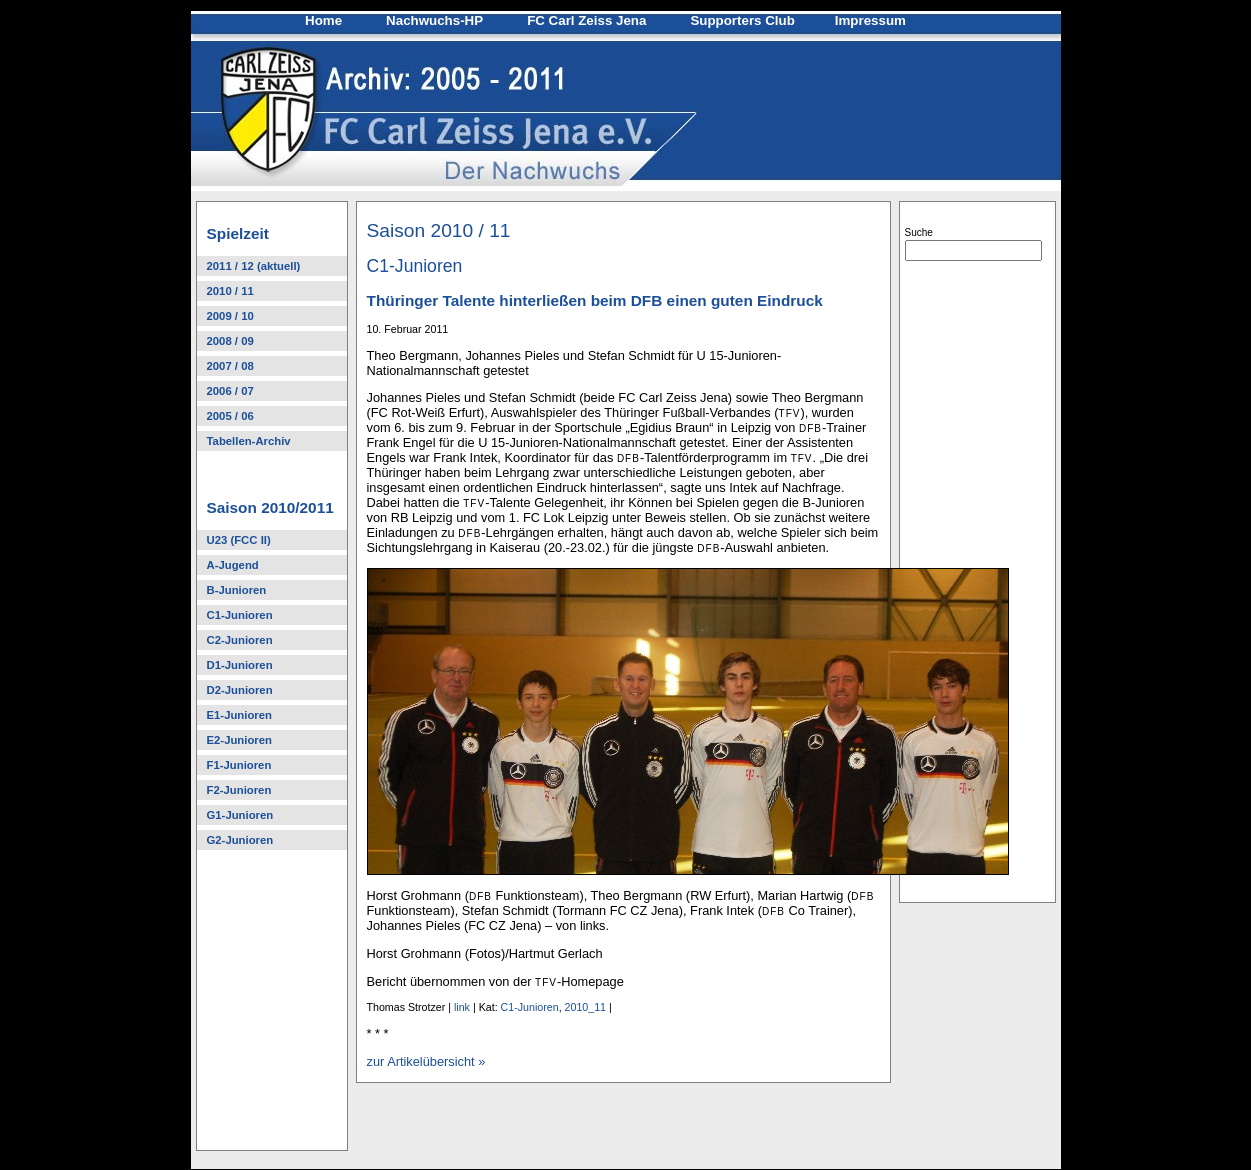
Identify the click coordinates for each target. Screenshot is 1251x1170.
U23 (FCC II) (239, 540)
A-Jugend (233, 565)
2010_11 (586, 1007)
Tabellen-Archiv (249, 441)
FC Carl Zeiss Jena (586, 20)
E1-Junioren (239, 715)
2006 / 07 (230, 391)
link (462, 1007)
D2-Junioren (240, 690)
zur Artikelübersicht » (426, 1061)
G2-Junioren (240, 840)
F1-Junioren (239, 765)
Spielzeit (238, 233)
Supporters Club (742, 20)
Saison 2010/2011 (270, 507)
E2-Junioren (239, 740)
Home (323, 20)
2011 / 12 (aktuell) (254, 266)
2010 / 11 (230, 291)
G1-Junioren (240, 815)
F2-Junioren (239, 790)
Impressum (870, 20)
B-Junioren (237, 590)
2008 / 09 (230, 341)
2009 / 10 (230, 316)
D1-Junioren (240, 665)
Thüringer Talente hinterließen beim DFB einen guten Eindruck (595, 300)
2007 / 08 (230, 366)
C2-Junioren (240, 640)
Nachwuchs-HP (434, 20)
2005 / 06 (230, 416)
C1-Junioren (240, 615)
